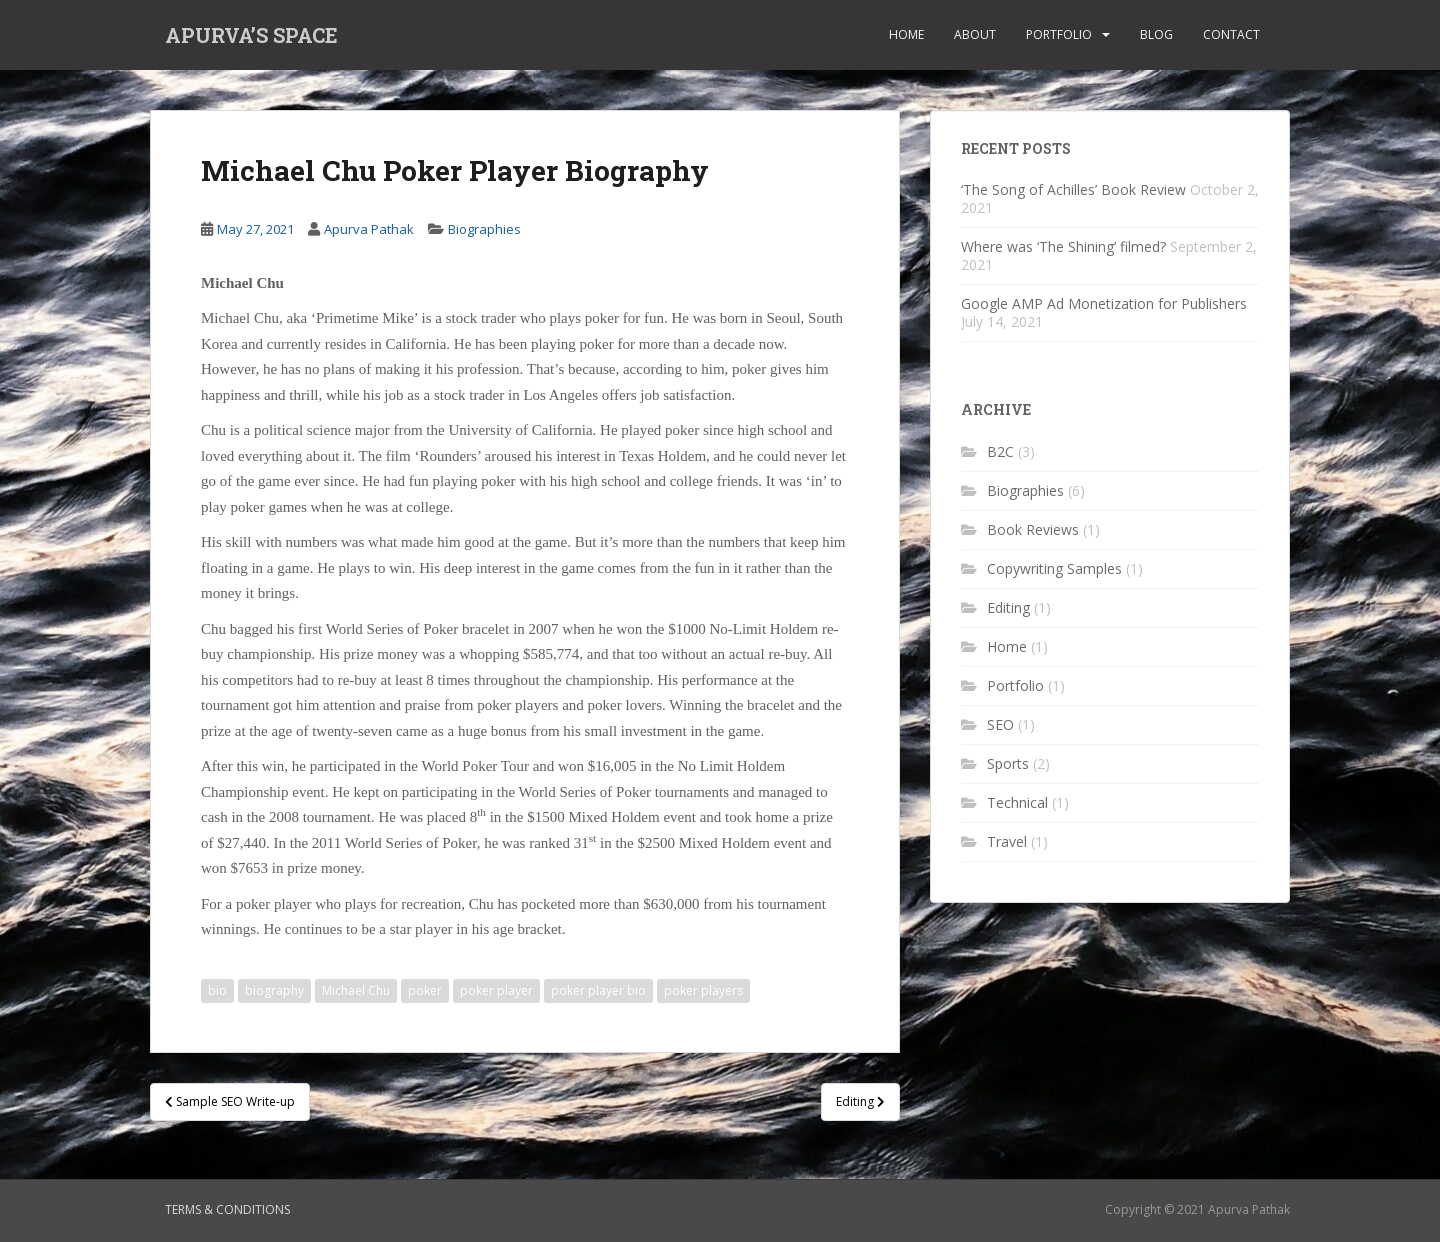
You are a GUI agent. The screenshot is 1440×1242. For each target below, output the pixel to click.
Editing (1008, 607)
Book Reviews (1033, 529)
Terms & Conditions (227, 1209)
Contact (1231, 34)
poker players (703, 990)
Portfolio (1059, 34)
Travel (1007, 841)
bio (217, 990)
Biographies (484, 229)
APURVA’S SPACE (251, 35)
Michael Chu (356, 990)
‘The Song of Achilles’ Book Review (1073, 189)
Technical (1017, 802)
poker (425, 990)
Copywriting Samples (1054, 568)
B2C (1000, 451)
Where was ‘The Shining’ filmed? (1063, 246)
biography (274, 990)
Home (906, 34)
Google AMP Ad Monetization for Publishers (1104, 303)
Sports (1008, 763)
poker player (496, 990)
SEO (1000, 724)
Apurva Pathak (369, 229)
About (975, 34)
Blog (1156, 34)
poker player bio (598, 990)
